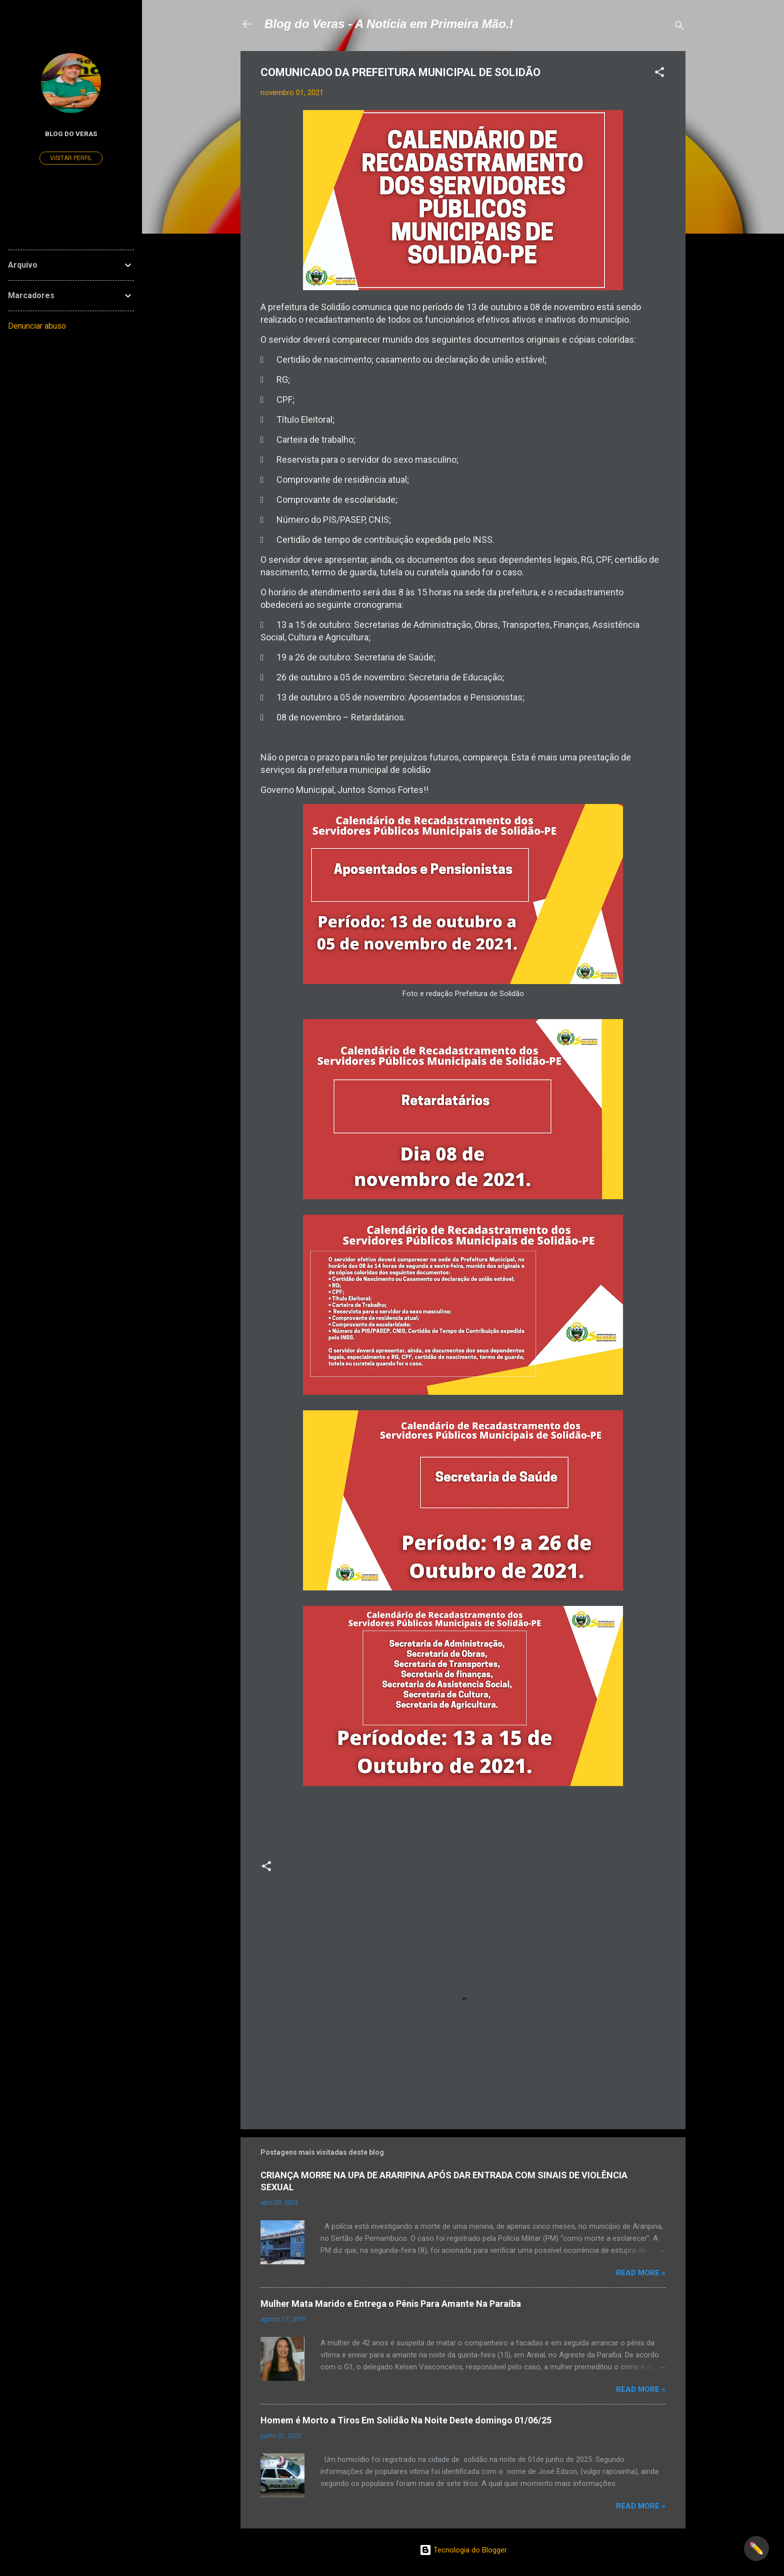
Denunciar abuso (37, 326)
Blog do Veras (71, 134)
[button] (660, 74)
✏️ (756, 2548)
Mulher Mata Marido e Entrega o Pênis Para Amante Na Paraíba (390, 2303)
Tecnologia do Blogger (463, 2549)
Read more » (641, 2272)
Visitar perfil (71, 158)
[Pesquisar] (680, 27)
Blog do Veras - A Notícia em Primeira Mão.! (388, 24)
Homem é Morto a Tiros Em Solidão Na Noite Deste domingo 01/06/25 (406, 2420)
